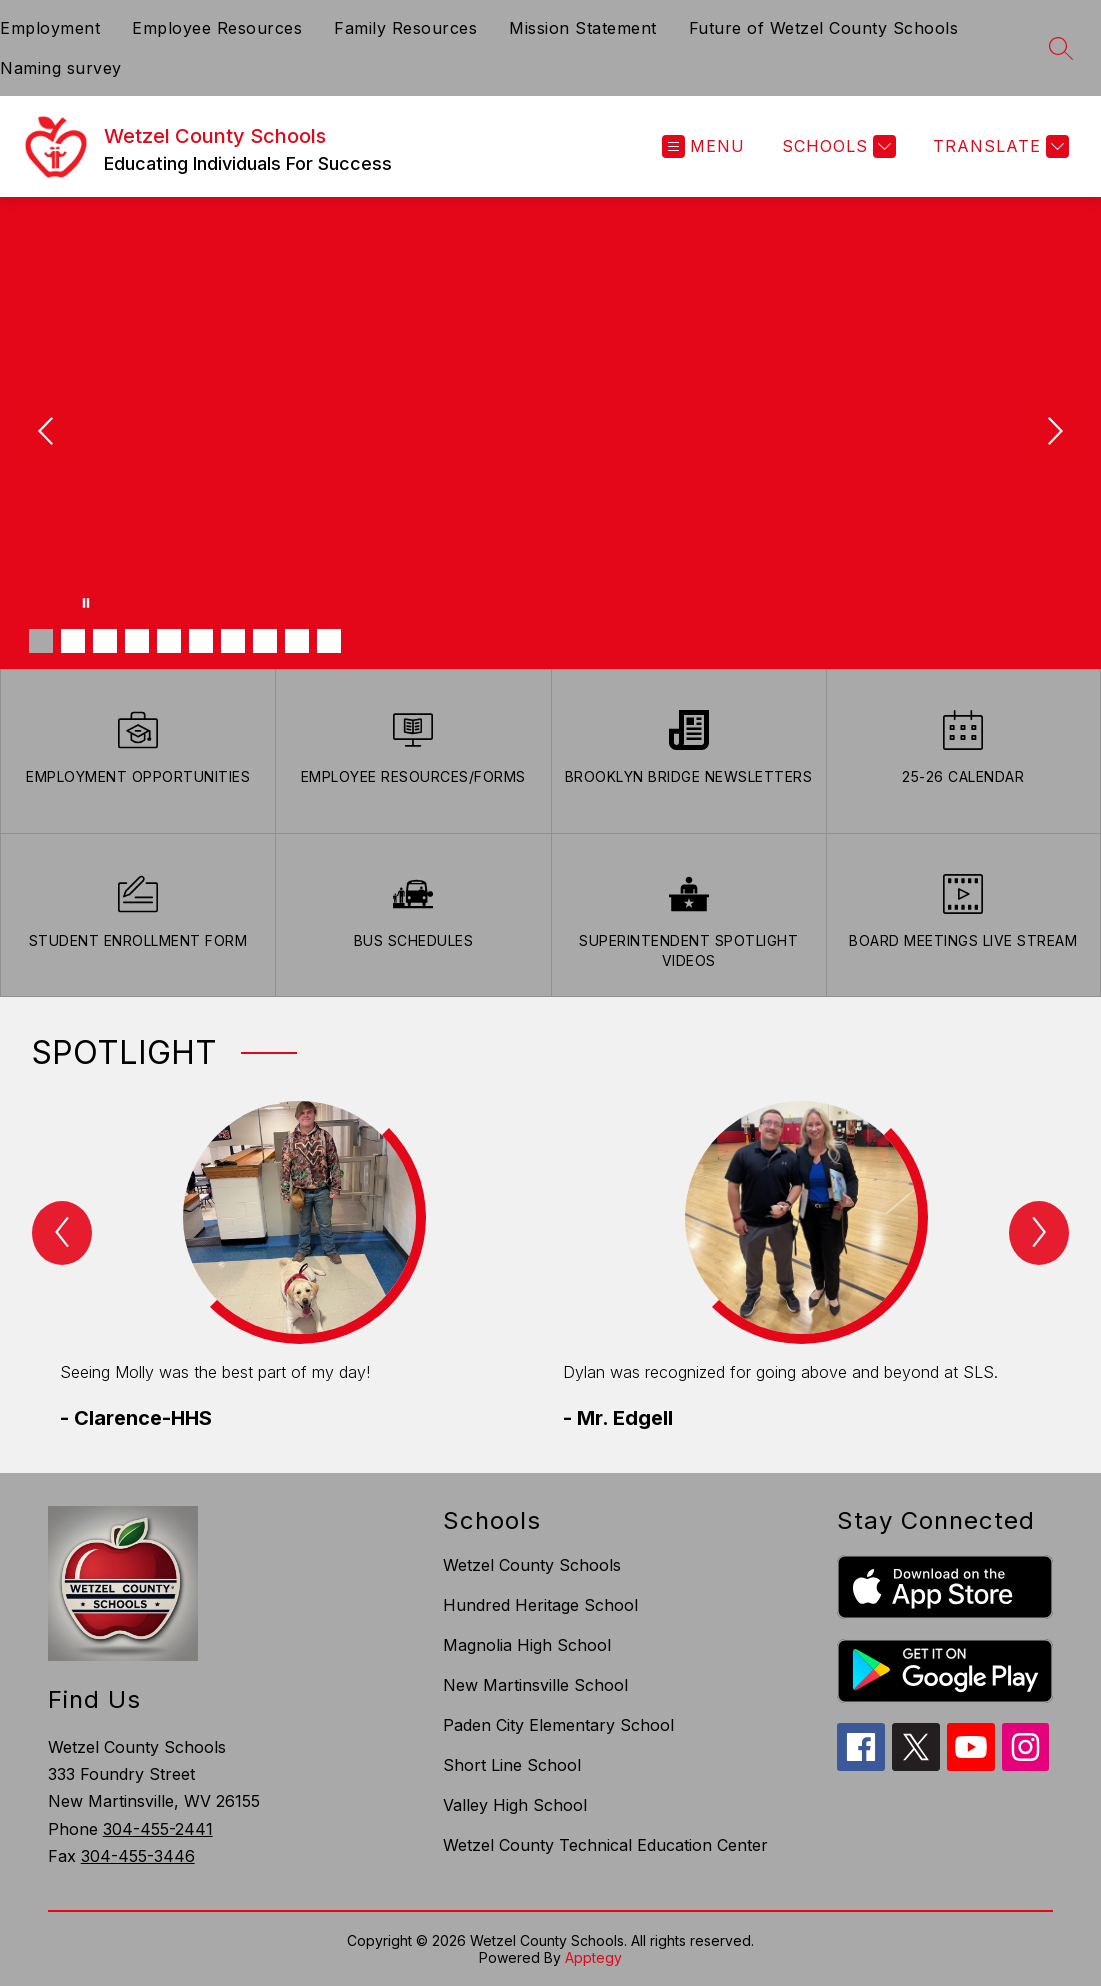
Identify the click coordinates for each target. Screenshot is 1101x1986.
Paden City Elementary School (558, 1725)
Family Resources (405, 28)
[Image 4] (137, 641)
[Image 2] (73, 641)
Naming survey (61, 68)
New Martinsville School (535, 1685)
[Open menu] (703, 146)
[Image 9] (297, 641)
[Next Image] (1053, 433)
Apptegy (593, 1957)
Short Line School (512, 1765)
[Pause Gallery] (86, 603)
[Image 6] (201, 641)
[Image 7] (233, 641)
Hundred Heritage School (540, 1605)
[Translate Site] (998, 146)
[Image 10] (329, 641)
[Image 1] (41, 641)
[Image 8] (265, 641)
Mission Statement (583, 28)
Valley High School (515, 1805)
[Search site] (1061, 48)
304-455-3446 (138, 1856)
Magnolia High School (527, 1645)
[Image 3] (105, 641)
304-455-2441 (158, 1829)
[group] (299, 1267)
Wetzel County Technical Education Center (605, 1845)
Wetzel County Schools (532, 1565)
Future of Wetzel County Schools (824, 28)
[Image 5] (169, 641)
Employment (50, 28)
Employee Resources (217, 28)
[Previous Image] (48, 433)
